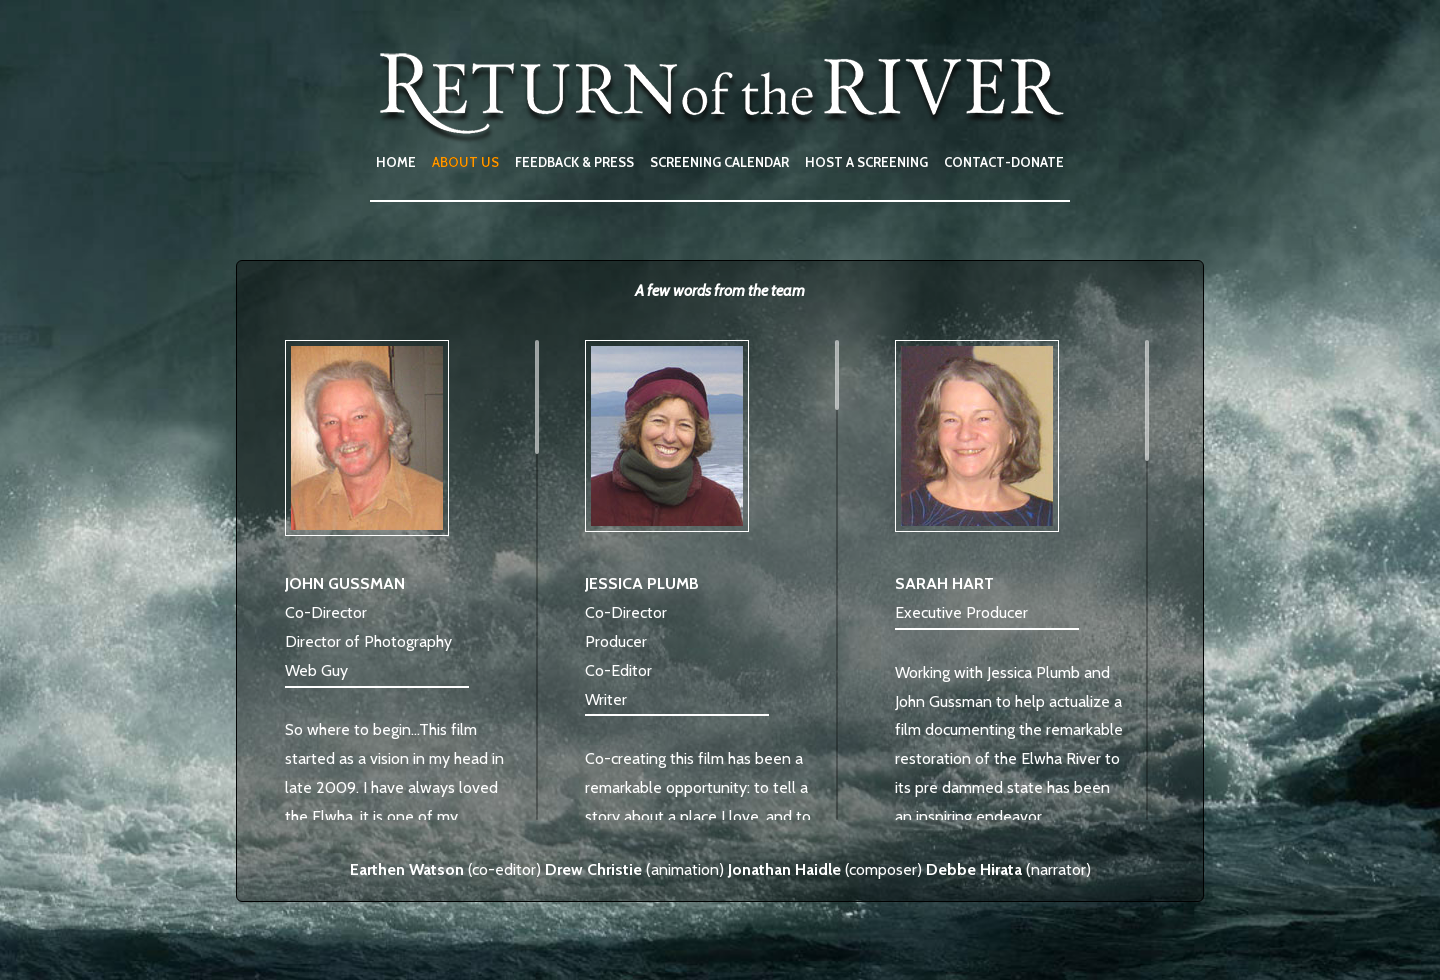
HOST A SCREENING (866, 162)
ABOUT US (465, 162)
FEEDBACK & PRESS (574, 162)
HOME (396, 162)
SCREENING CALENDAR (719, 162)
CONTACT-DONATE (1004, 162)
